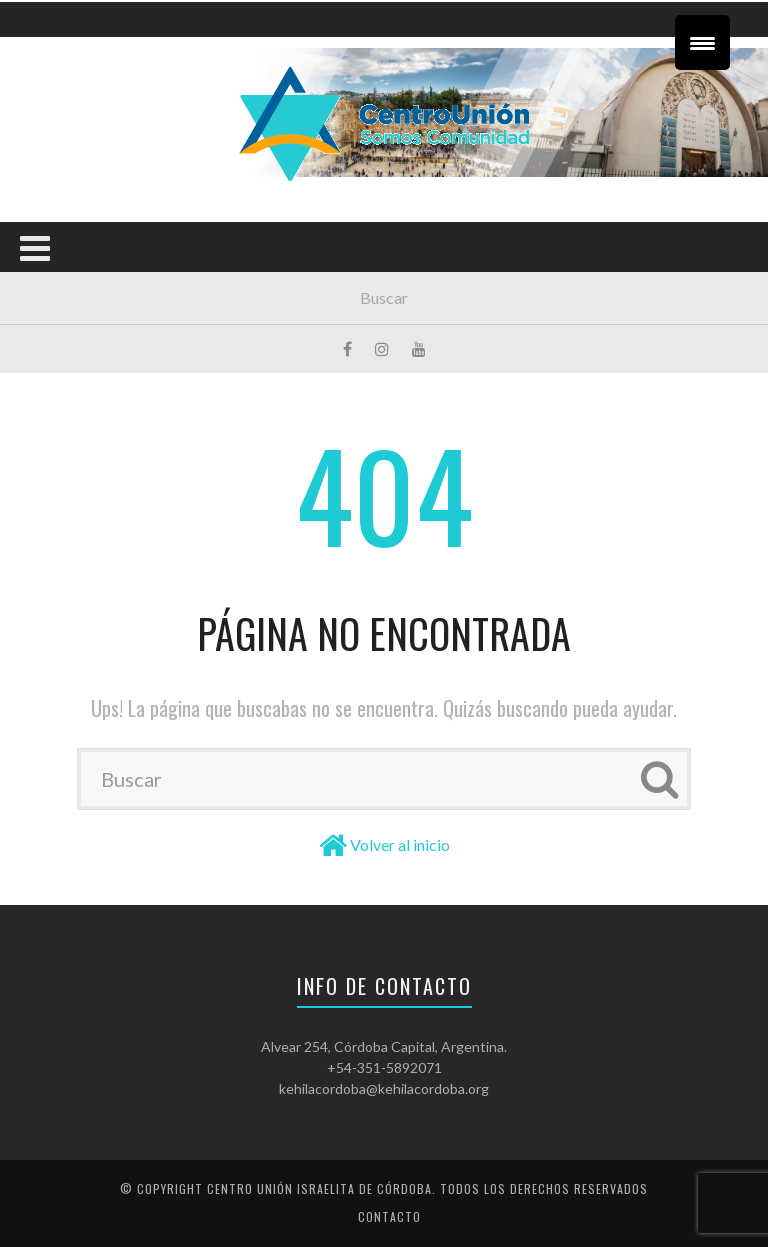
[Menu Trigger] (702, 42)
